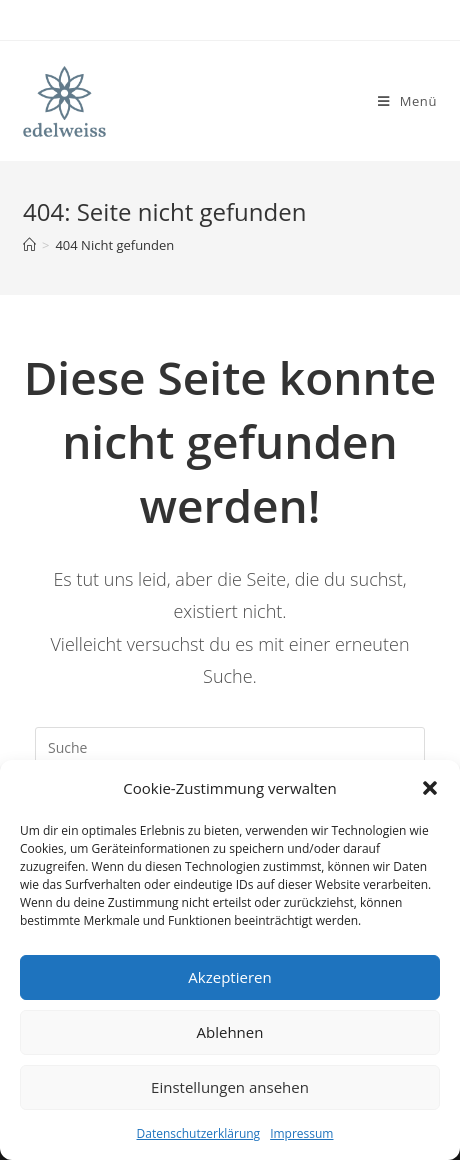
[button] (430, 788)
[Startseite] (29, 245)
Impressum (301, 1133)
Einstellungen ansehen (230, 1087)
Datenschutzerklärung (199, 1133)
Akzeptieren (229, 977)
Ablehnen (230, 1032)
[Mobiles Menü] (407, 101)
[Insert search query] (230, 747)
